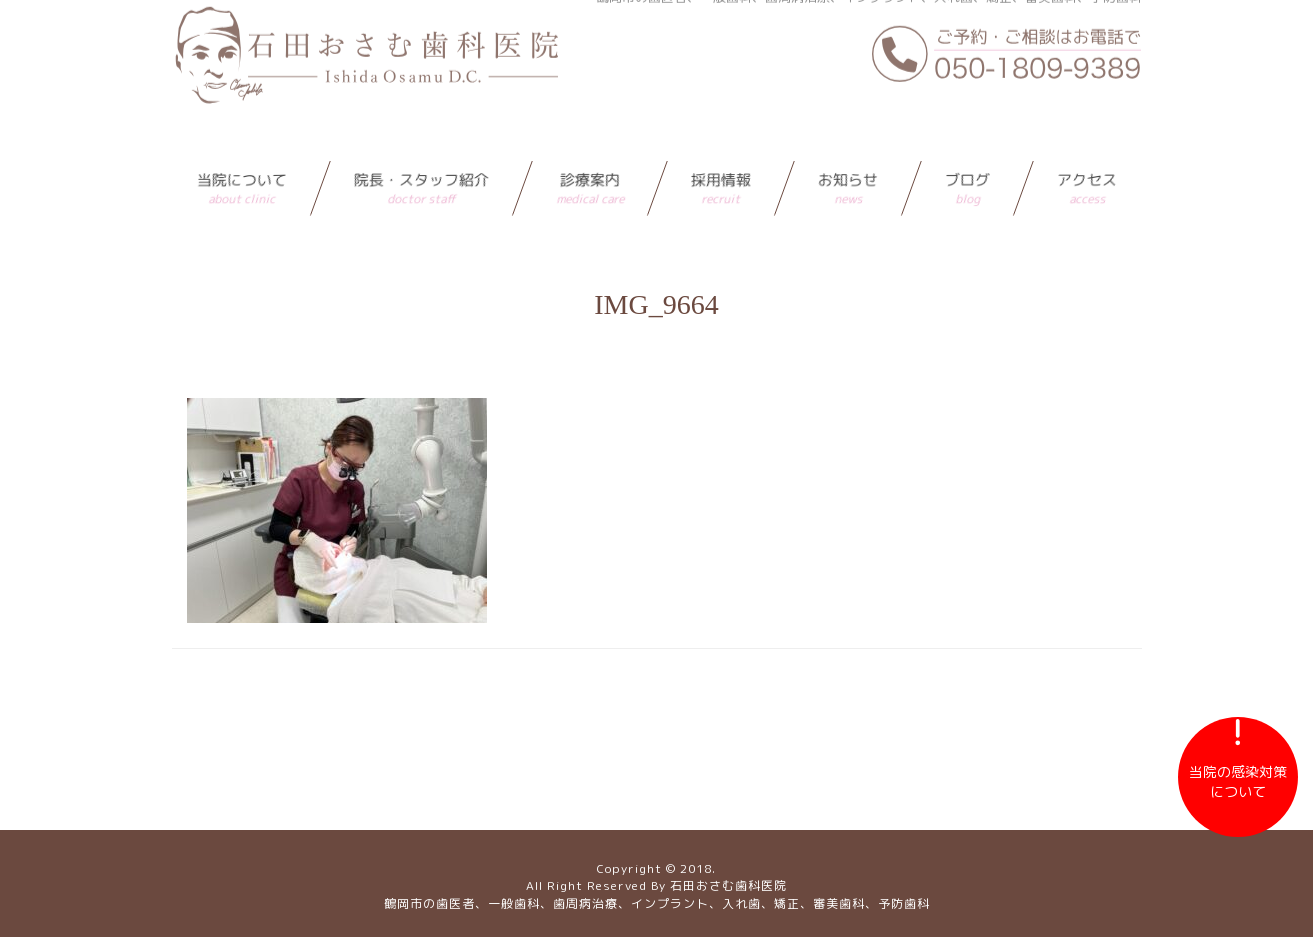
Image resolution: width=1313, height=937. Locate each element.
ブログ (967, 148)
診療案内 (590, 148)
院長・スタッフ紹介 (421, 148)
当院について (242, 148)
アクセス (1087, 148)
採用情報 (721, 148)
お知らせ (848, 148)
